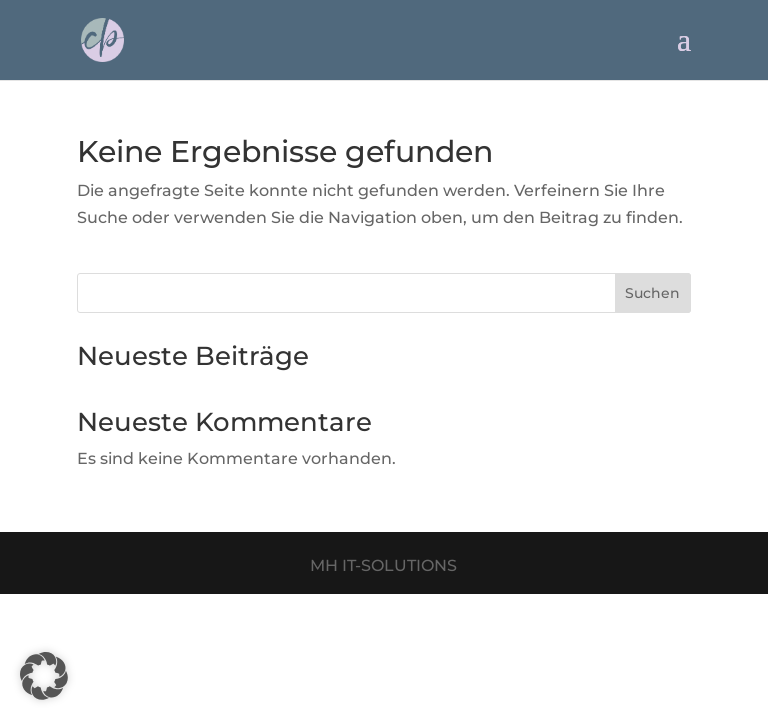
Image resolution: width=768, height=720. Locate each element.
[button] (44, 676)
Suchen (652, 293)
